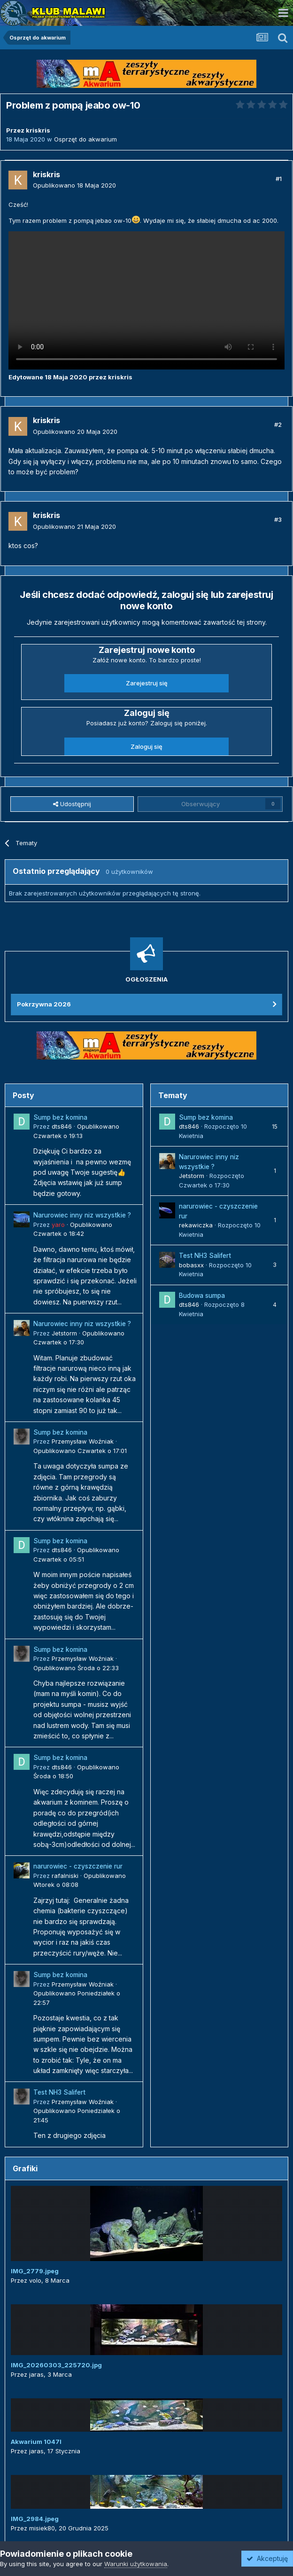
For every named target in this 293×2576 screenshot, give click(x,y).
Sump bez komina (60, 1117)
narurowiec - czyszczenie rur (78, 1866)
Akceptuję (267, 2558)
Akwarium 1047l (36, 2441)
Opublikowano (74, 185)
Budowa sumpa (202, 1295)
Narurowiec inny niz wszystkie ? (82, 1215)
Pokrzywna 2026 (44, 1004)
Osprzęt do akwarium (85, 139)
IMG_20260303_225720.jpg (56, 2365)
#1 (279, 178)
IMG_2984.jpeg (35, 2518)
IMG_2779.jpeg (35, 2271)
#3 (278, 519)
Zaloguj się (146, 746)
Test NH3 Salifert (59, 2092)
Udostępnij (72, 804)
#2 (278, 424)
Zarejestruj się (147, 683)
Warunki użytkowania (135, 2564)
